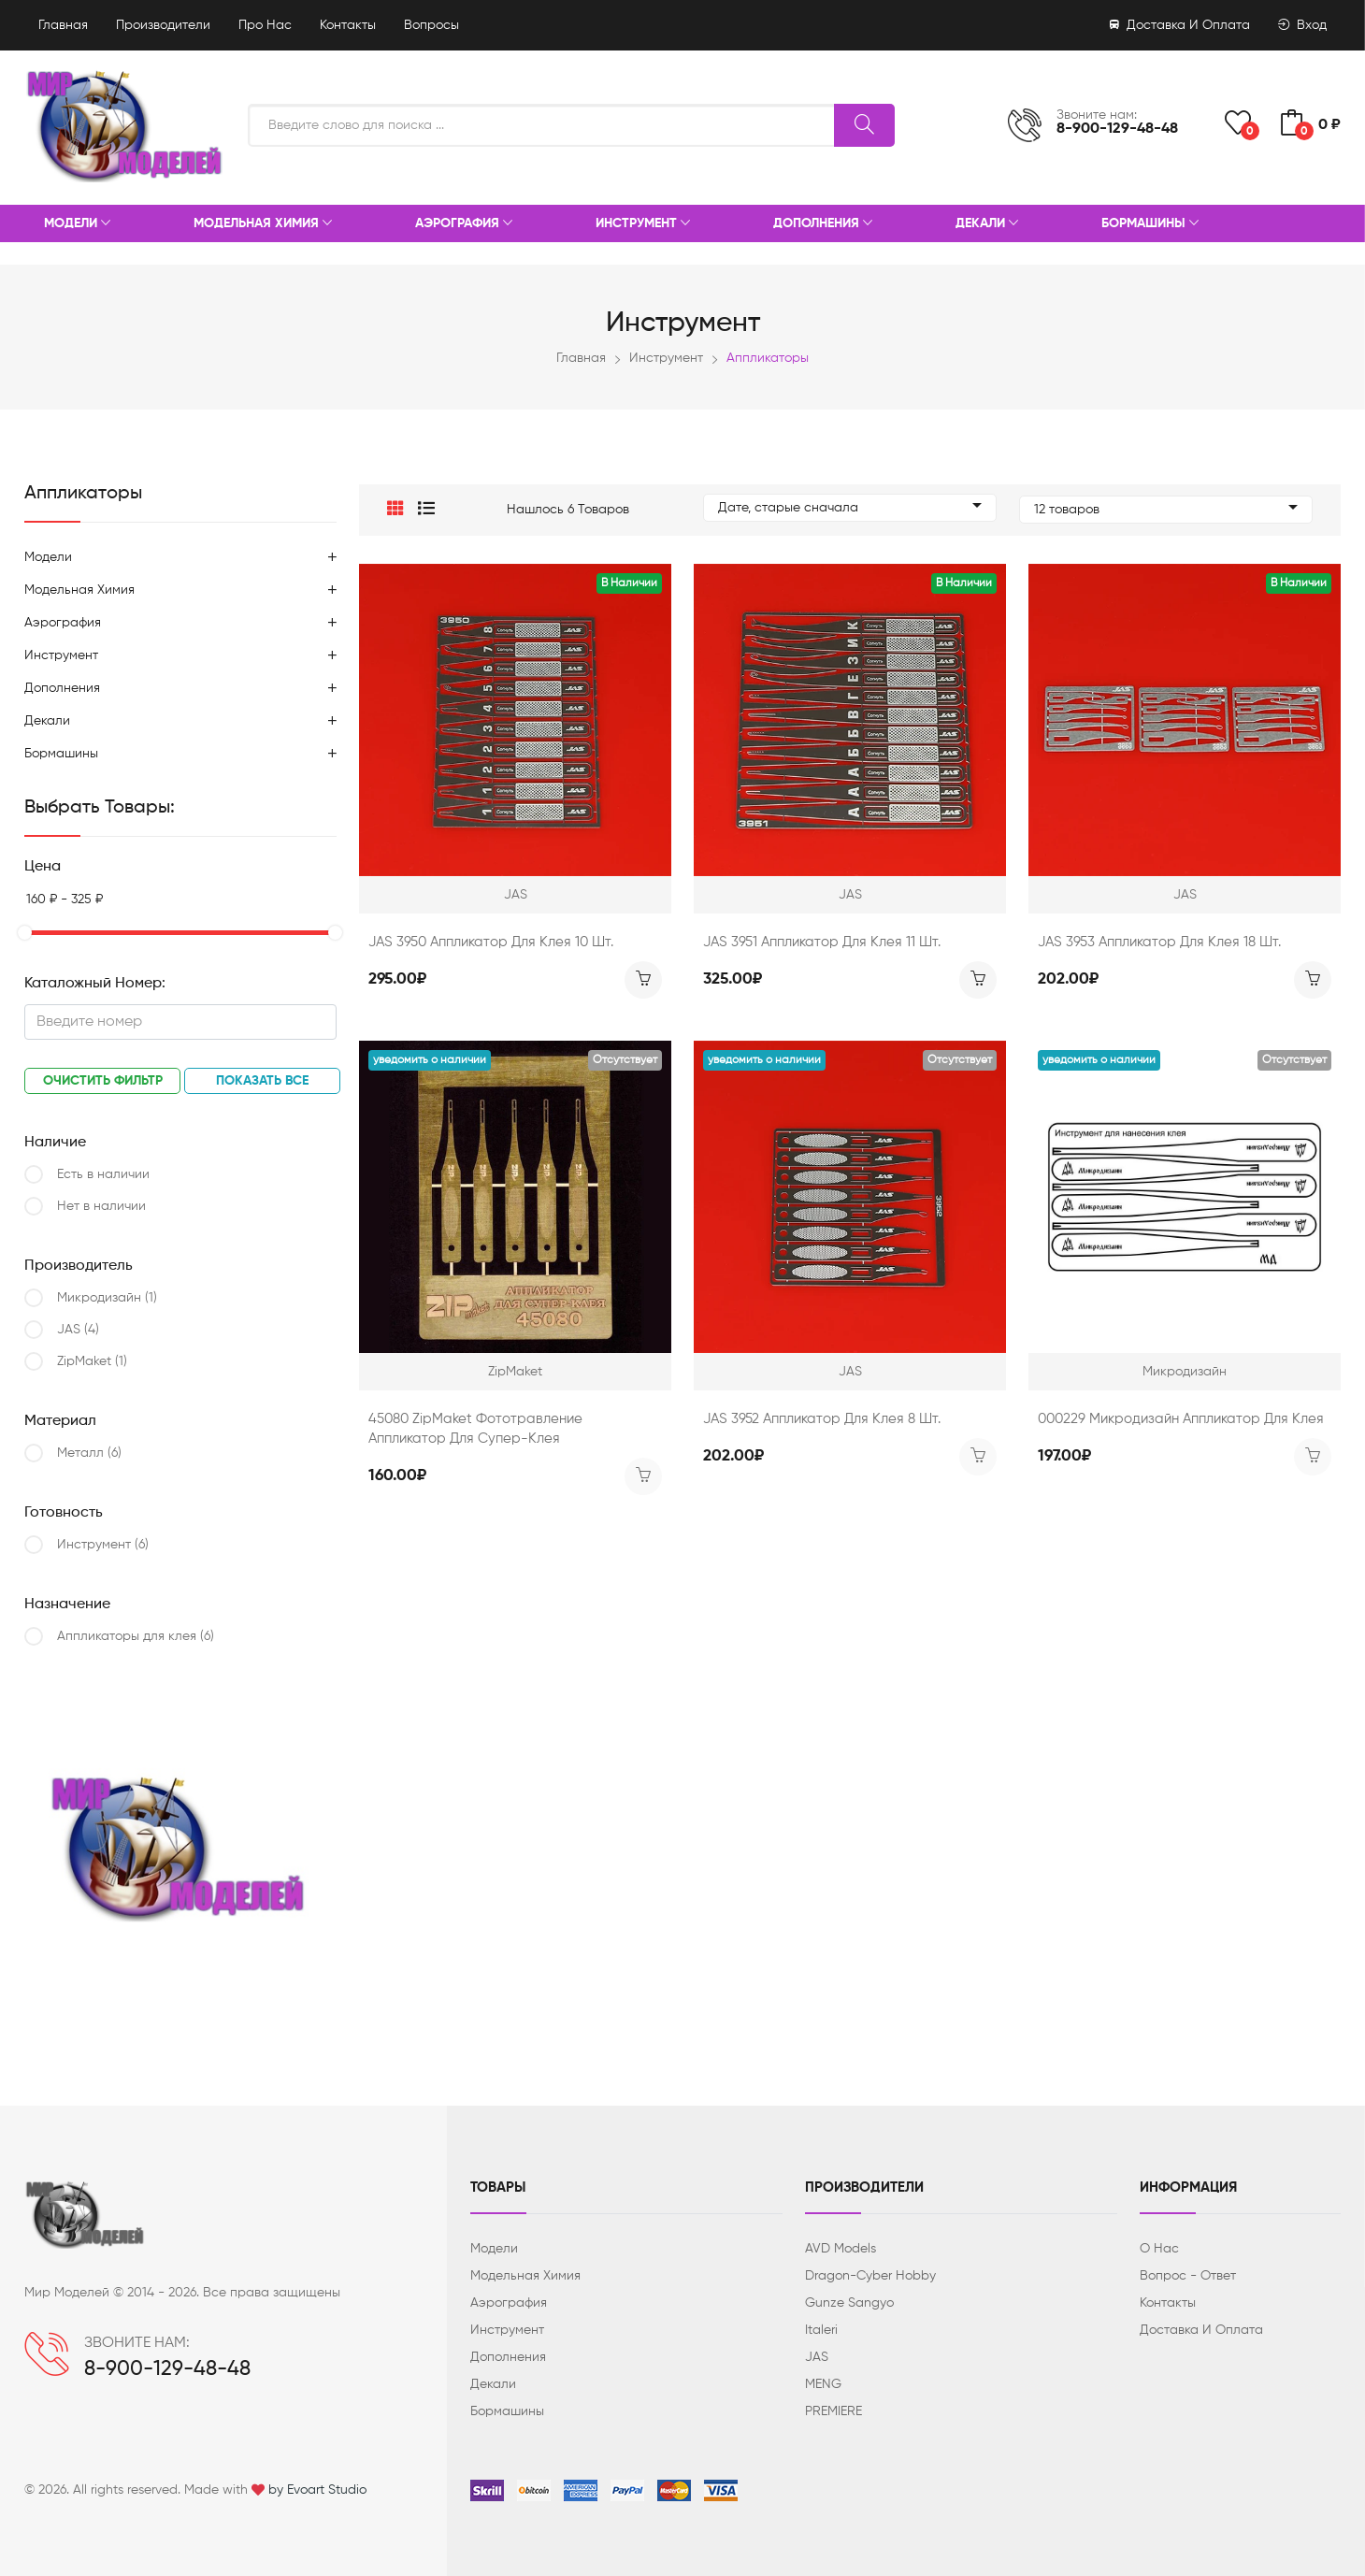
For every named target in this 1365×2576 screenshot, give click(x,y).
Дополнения (822, 224)
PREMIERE (833, 2411)
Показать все (262, 1080)
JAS (78, 1329)
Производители (163, 25)
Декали (987, 224)
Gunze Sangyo (849, 2303)
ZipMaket (92, 1361)
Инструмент (643, 224)
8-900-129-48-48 (1117, 129)
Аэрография (463, 224)
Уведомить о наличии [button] (429, 1055)
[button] (395, 508)
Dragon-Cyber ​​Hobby (870, 2275)
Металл (89, 1453)
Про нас (265, 25)
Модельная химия (263, 224)
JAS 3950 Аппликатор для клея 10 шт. (490, 937)
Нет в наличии (101, 1206)
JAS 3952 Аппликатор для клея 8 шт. (822, 1414)
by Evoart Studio (317, 2490)
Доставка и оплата (1180, 25)
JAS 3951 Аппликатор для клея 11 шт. (822, 937)
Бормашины (1150, 224)
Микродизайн (107, 1297)
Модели (77, 224)
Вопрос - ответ (1188, 2275)
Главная (63, 25)
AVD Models (840, 2248)
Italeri (821, 2330)
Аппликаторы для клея (135, 1636)
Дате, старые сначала (850, 507)
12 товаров (1166, 507)
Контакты (348, 25)
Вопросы (431, 25)
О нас (1159, 2248)
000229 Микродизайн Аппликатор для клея (1181, 1414)
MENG (823, 2384)
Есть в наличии (103, 1174)
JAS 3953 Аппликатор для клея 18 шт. (1159, 937)
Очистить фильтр (103, 1080)
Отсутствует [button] (625, 1055)
